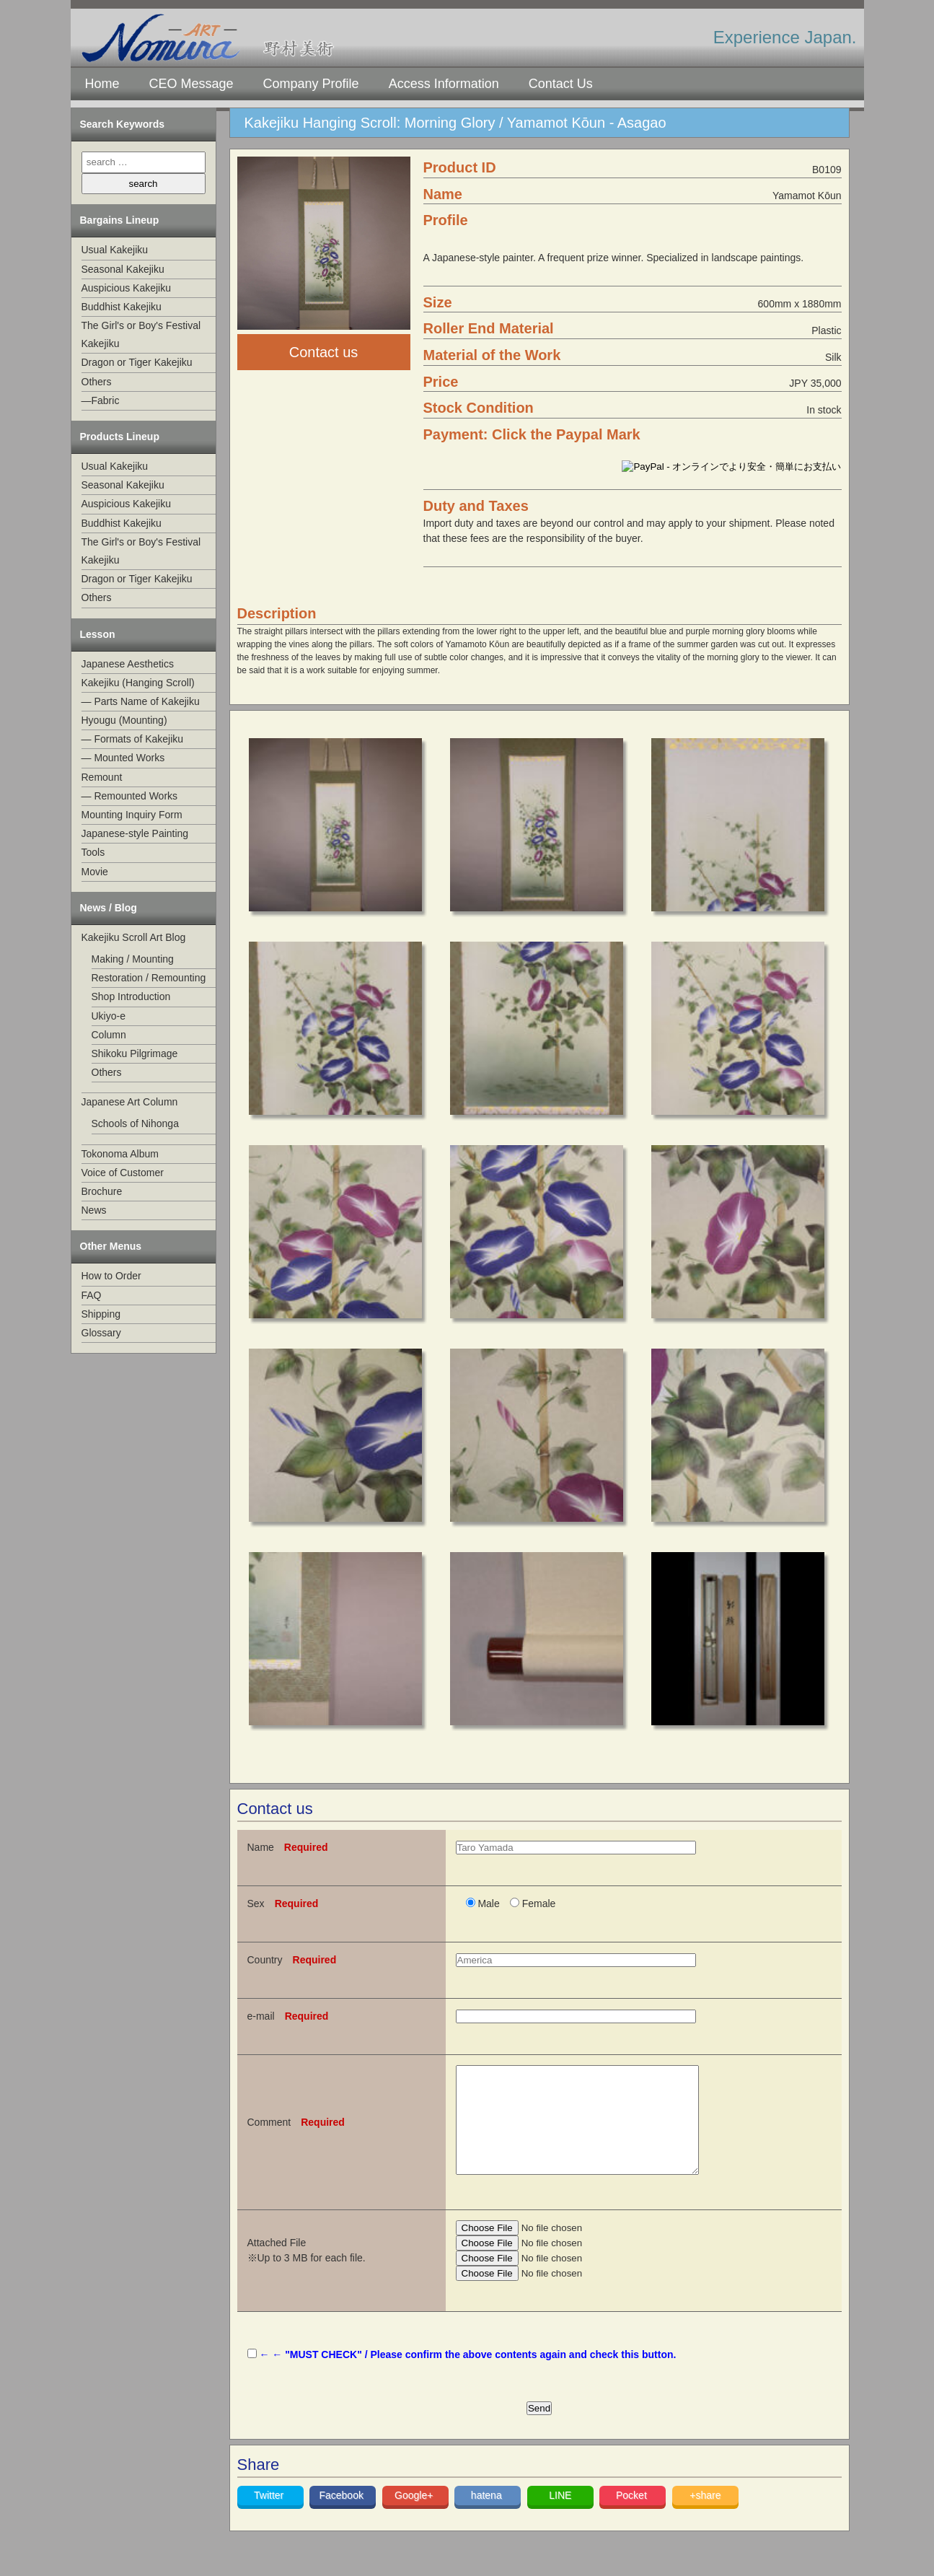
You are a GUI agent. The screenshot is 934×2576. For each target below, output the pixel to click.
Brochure (102, 1191)
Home (102, 83)
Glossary (101, 1333)
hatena (488, 2517)
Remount (102, 777)
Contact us (323, 352)
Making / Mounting (133, 959)
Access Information (444, 83)
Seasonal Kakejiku (122, 269)
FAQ (91, 1295)
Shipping (101, 1314)
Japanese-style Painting (135, 833)
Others (96, 381)
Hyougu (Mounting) (124, 720)
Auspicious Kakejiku (126, 288)
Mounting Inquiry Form (131, 814)
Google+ (415, 2517)
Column (109, 1035)
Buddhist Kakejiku (121, 306)
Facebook (342, 2517)
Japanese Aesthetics (127, 664)
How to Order (111, 1276)
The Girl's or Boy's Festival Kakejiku (141, 334)
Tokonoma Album (120, 1154)
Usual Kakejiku (115, 249)
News (94, 1210)
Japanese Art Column (129, 1102)
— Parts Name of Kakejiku (140, 701)
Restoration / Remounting (149, 977)
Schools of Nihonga (135, 1123)
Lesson (97, 634)
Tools (93, 852)
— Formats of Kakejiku (132, 739)
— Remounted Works (129, 796)
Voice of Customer (122, 1172)
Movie (94, 871)
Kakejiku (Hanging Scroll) (138, 682)
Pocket (633, 2517)
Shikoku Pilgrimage (135, 1053)
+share (705, 2517)
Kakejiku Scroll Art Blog (133, 937)
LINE (560, 2517)
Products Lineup (119, 436)
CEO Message (191, 83)
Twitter (270, 2517)
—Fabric (100, 400)
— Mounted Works (123, 757)
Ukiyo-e (108, 1016)
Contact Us (561, 83)
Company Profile (311, 83)
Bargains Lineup (119, 220)
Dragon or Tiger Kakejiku (137, 362)
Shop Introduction (131, 996)
